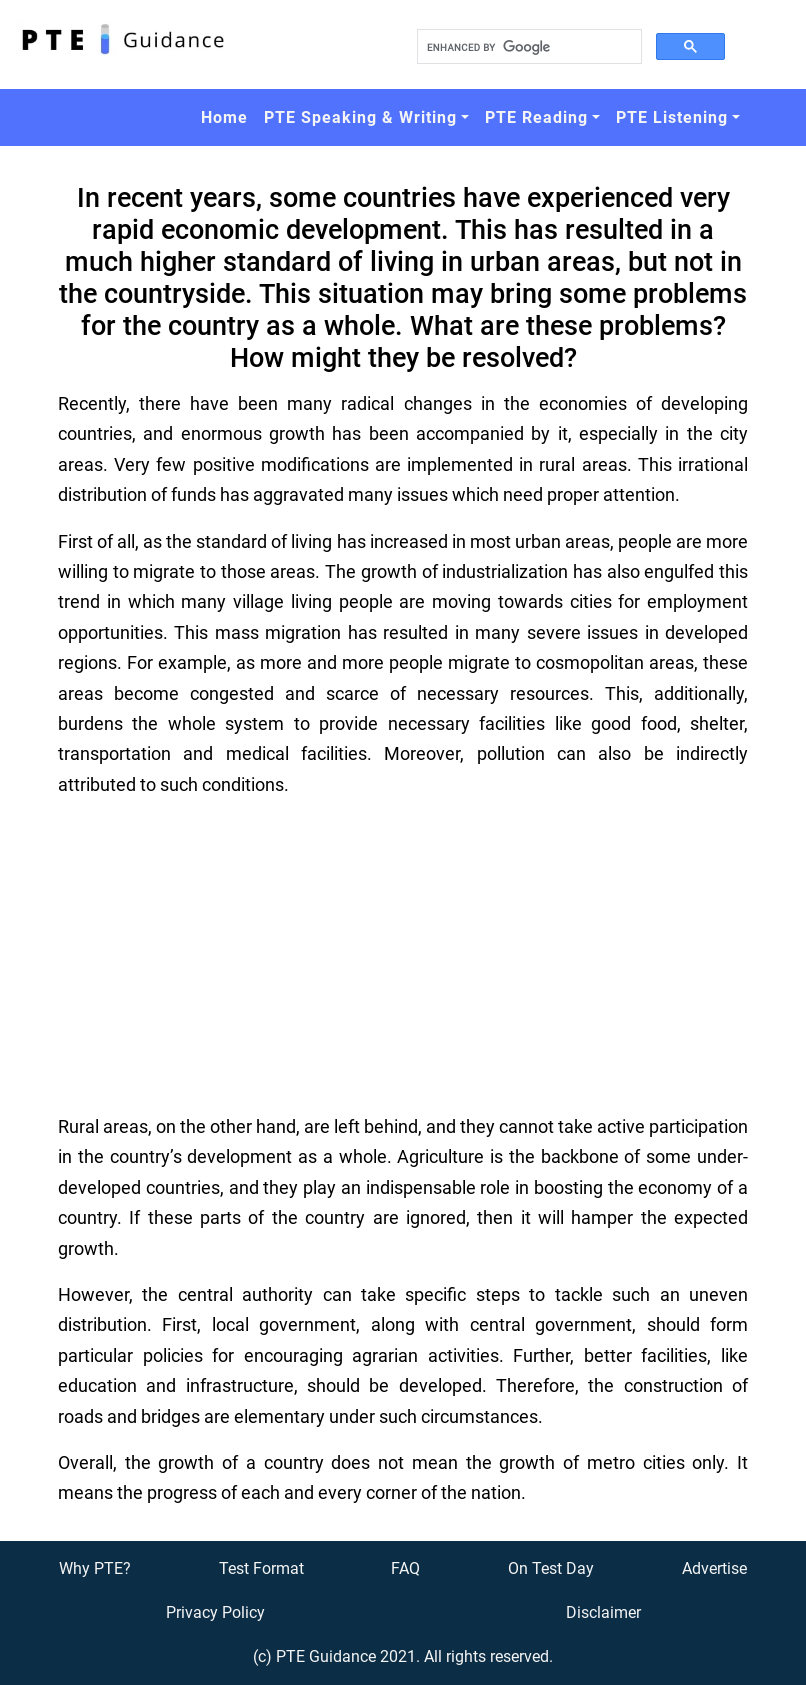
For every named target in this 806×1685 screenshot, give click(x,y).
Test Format (261, 1568)
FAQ (405, 1568)
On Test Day (551, 1568)
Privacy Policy (215, 1612)
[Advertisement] (403, 956)
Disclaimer (603, 1612)
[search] (527, 47)
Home (224, 117)
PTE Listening (672, 117)
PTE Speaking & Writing (360, 117)
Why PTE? (95, 1568)
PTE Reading (536, 117)
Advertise (714, 1568)
